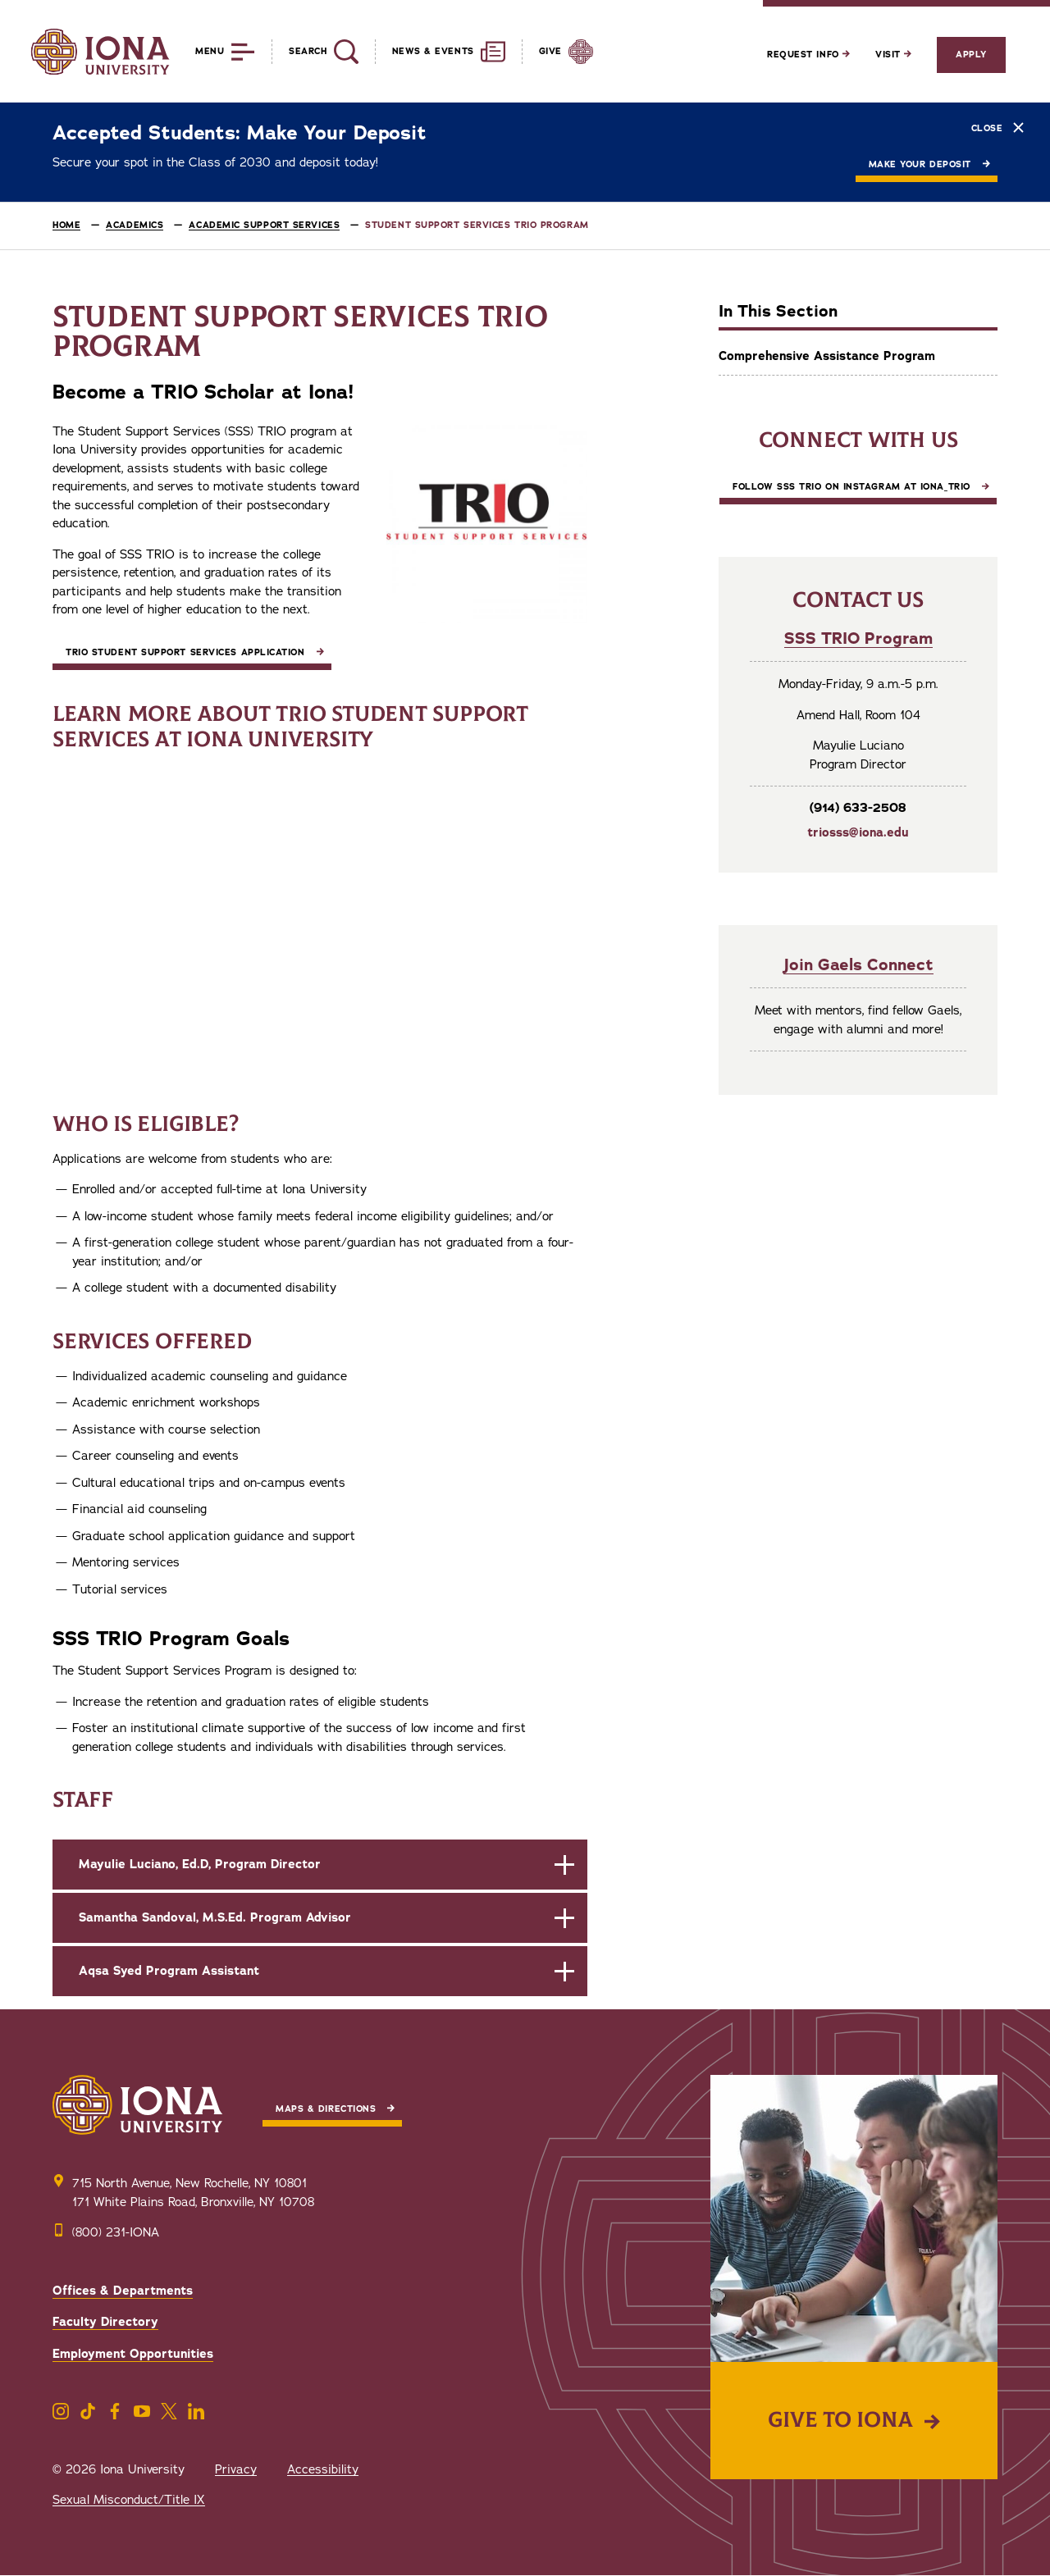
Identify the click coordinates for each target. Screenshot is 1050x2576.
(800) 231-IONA (115, 2232)
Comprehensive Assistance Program (827, 356)
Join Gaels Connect (858, 965)
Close (997, 127)
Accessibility (322, 2469)
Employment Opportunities (132, 2354)
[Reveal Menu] (213, 51)
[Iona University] (100, 51)
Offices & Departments (122, 2290)
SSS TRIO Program (858, 638)
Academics (134, 225)
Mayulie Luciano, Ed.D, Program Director (200, 1864)
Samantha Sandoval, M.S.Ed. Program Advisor (215, 1917)
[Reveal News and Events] (440, 51)
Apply (971, 54)
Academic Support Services (264, 225)
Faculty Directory (105, 2322)
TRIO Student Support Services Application (185, 652)
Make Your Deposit (920, 164)
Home (66, 225)
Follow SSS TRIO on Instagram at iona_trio (851, 487)
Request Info (808, 54)
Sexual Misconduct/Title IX (128, 2500)
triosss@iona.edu (858, 832)
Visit (893, 54)
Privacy (236, 2469)
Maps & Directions (326, 2109)
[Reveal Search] (315, 51)
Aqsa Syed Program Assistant (169, 1971)
